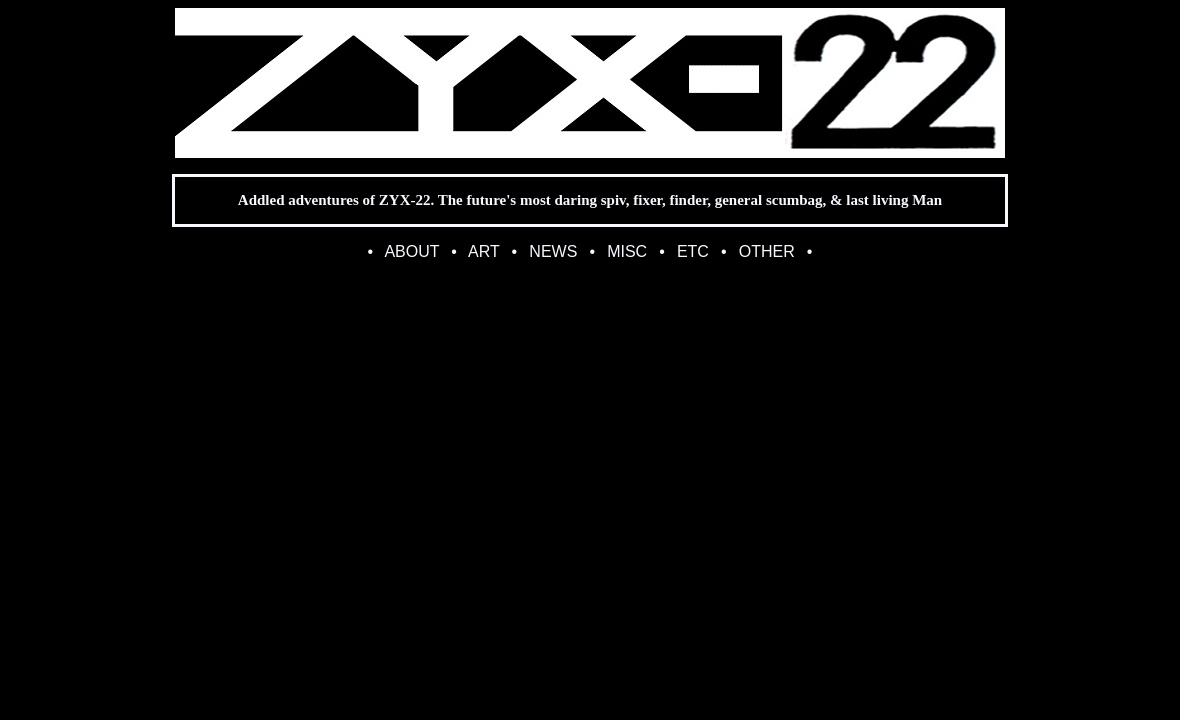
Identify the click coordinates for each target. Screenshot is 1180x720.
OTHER (767, 251)
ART (483, 251)
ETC (693, 251)
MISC (627, 251)
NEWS (553, 251)
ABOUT (411, 251)
